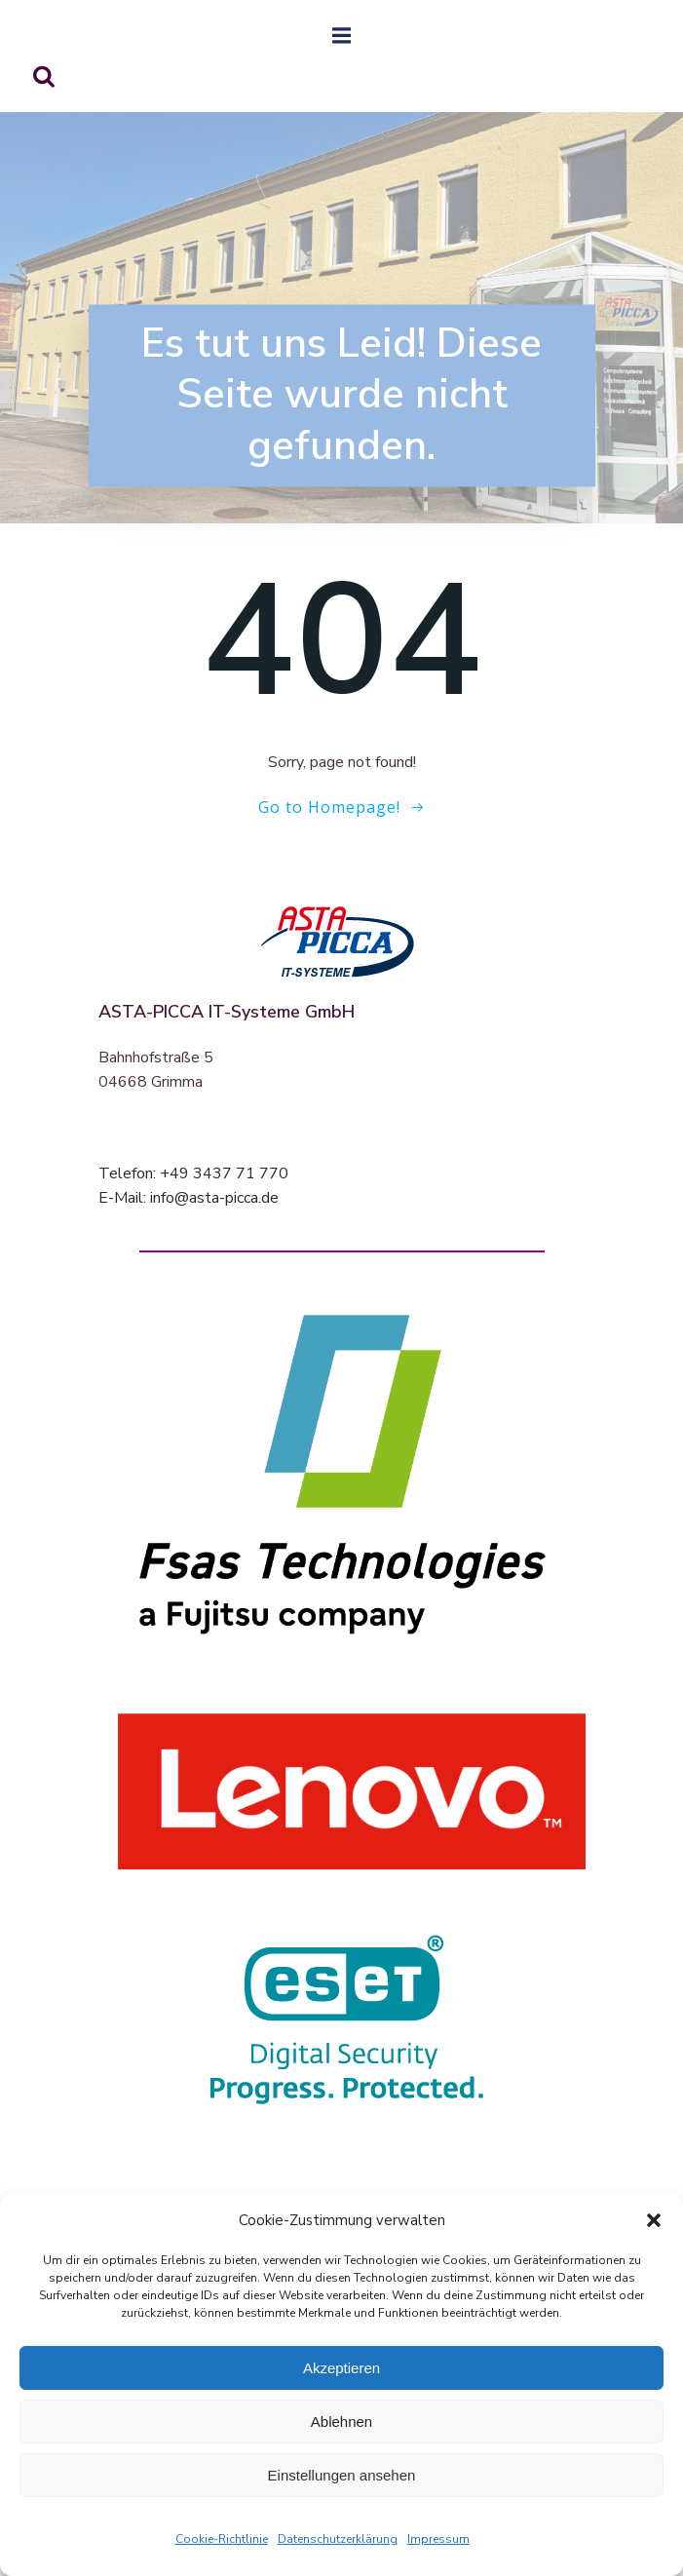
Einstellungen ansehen (342, 2475)
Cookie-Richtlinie (221, 2539)
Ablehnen (341, 2421)
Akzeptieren (341, 2368)
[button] (654, 2220)
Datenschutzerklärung (338, 2539)
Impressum (438, 2539)
